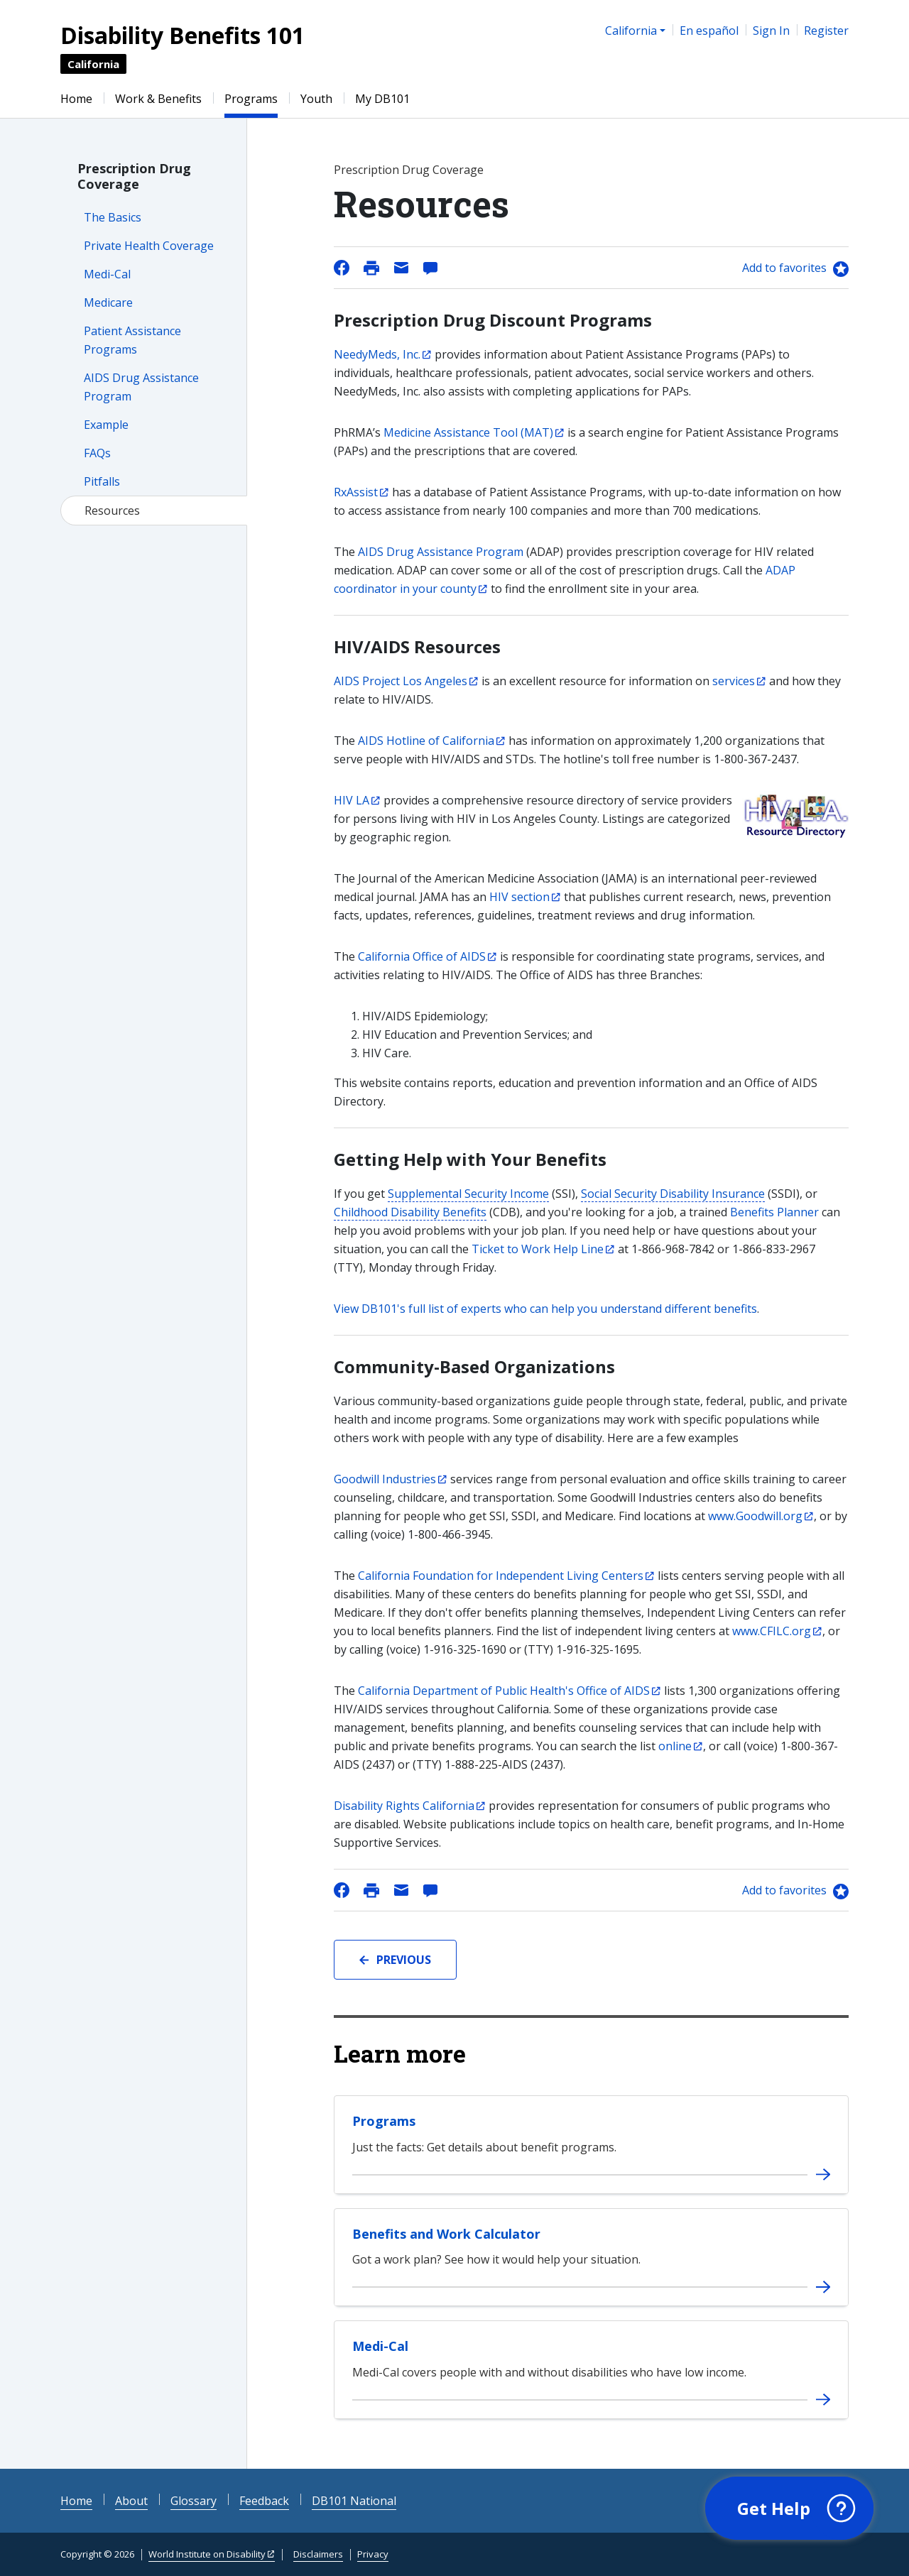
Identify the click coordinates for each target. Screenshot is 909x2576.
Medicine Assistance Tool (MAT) (468, 432)
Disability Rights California (404, 1805)
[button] (789, 2508)
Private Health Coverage (149, 245)
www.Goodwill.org (755, 1516)
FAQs (97, 453)
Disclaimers (318, 2554)
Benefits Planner (774, 1212)
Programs (251, 99)
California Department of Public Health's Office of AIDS (504, 1690)
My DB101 (382, 99)
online (675, 1746)
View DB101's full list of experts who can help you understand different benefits (545, 1308)
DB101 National (354, 2501)
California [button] (631, 30)
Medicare (108, 302)
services (733, 681)
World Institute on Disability (207, 2554)
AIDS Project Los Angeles (400, 681)
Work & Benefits (158, 99)
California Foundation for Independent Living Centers (500, 1575)
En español (709, 30)
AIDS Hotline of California (426, 740)
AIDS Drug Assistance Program (440, 552)
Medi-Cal (107, 274)
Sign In (771, 30)
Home (76, 99)
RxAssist (356, 492)
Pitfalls (102, 481)
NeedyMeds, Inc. (377, 354)
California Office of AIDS (422, 956)
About (131, 2501)
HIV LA (351, 800)
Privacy (372, 2554)
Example (106, 424)
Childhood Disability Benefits (410, 1212)
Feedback (264, 2501)
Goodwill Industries (385, 1479)
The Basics (112, 217)
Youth (316, 99)
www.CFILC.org (771, 1631)
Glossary (193, 2501)
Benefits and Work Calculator (446, 2233)
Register (826, 30)
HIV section (519, 897)
